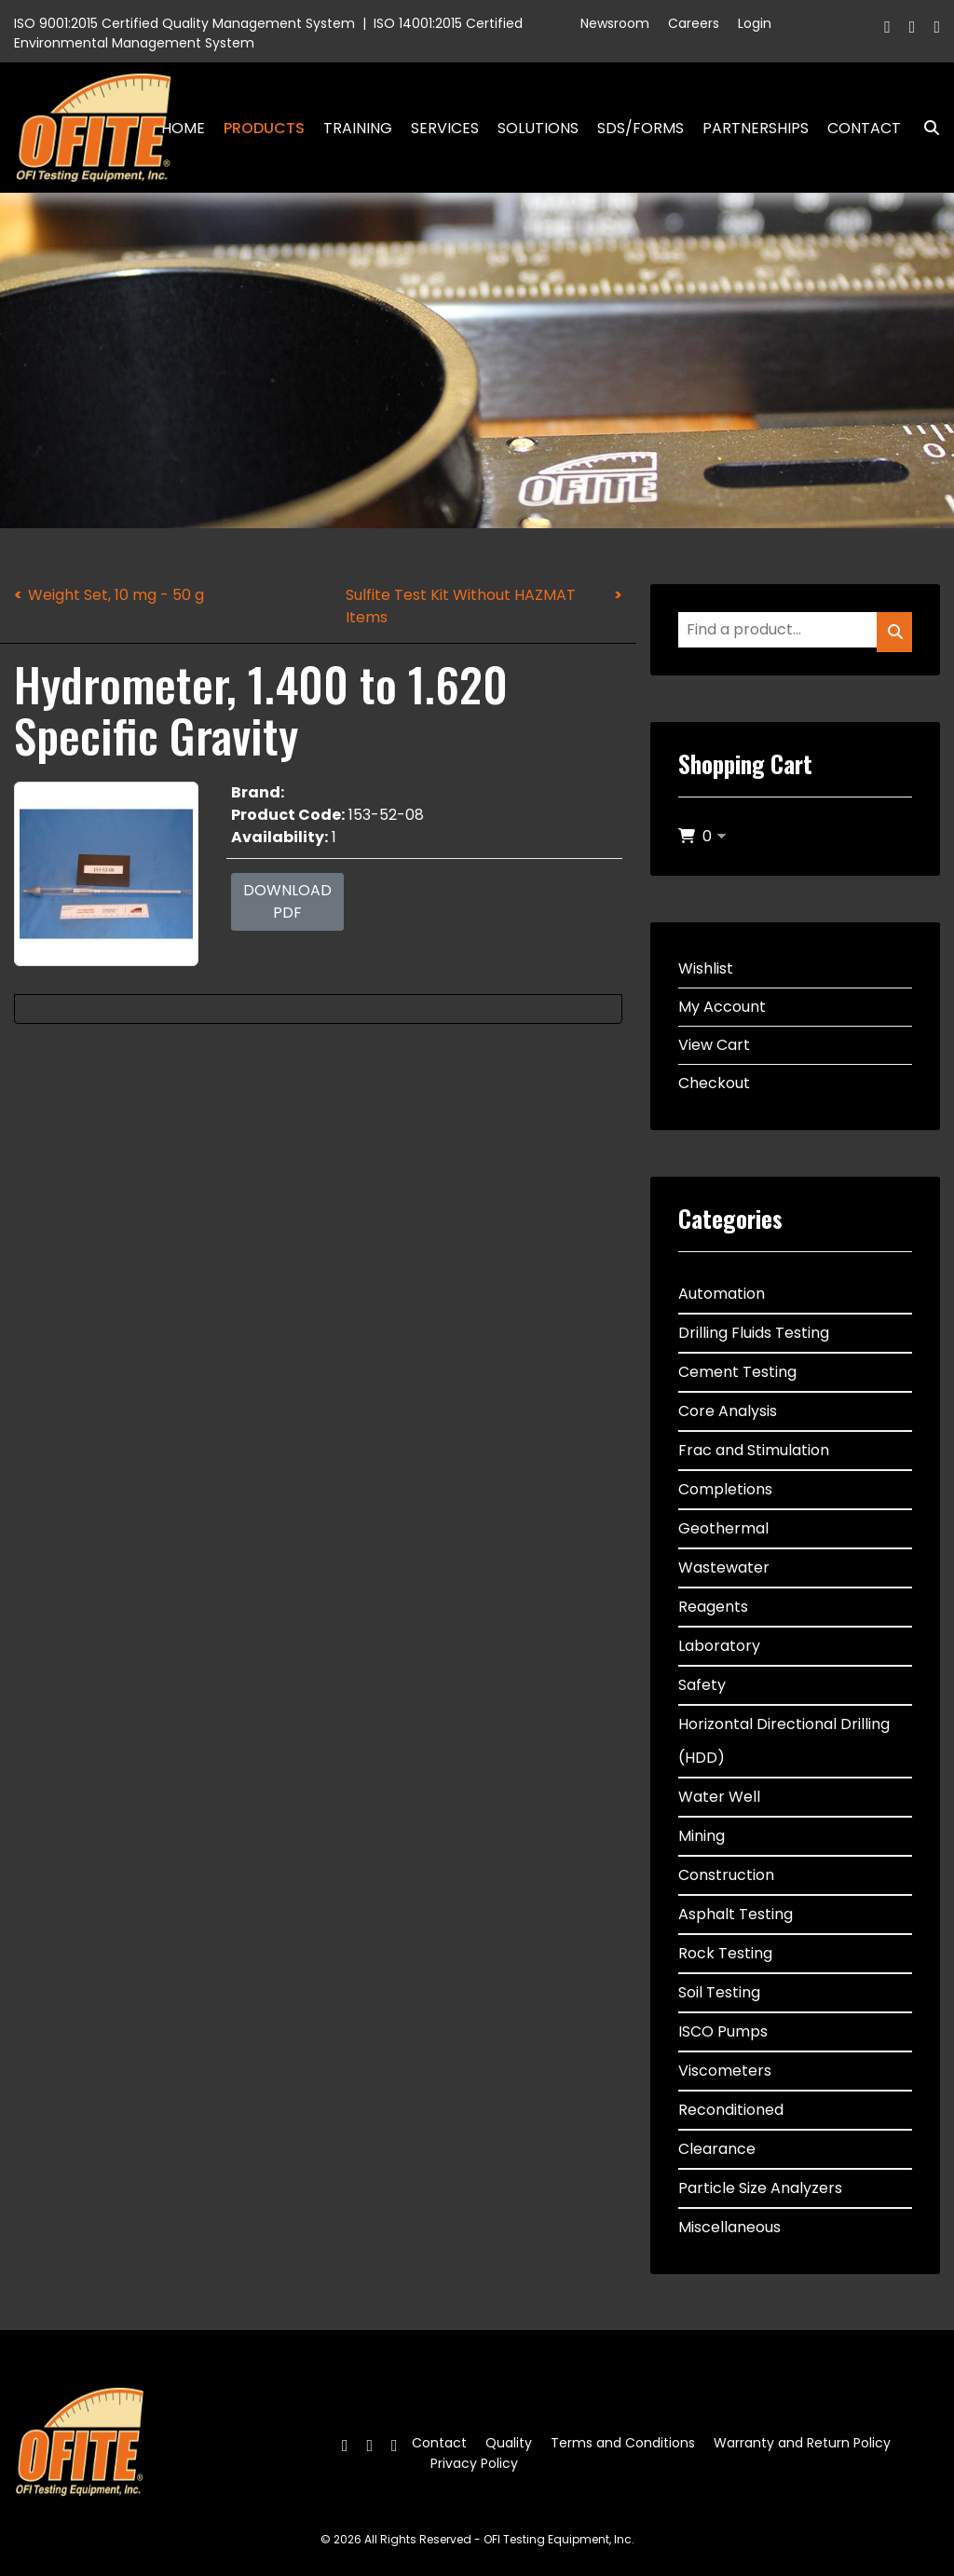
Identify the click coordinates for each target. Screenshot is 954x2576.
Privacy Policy (474, 2463)
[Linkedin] (937, 26)
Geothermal (723, 1528)
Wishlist (705, 968)
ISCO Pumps (723, 2031)
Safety (702, 1685)
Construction (726, 1875)
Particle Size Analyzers (760, 2188)
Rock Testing (725, 1953)
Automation (721, 1293)
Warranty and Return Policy (802, 2442)
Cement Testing (737, 1372)
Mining (701, 1836)
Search (924, 128)
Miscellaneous (729, 2227)
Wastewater (724, 1567)
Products (264, 128)
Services (445, 128)
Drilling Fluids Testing (753, 1332)
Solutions (538, 128)
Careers (693, 23)
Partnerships (755, 128)
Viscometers (724, 2070)
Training (357, 128)
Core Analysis (727, 1411)
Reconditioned (731, 2109)
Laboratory (719, 1645)
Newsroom (614, 23)
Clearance (717, 2149)
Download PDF (287, 901)
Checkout (714, 1083)
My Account (722, 1006)
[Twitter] (912, 26)
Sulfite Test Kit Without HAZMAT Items (461, 606)
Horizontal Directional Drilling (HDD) (784, 1740)
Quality (508, 2442)
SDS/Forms (640, 128)
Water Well (719, 1796)
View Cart (714, 1045)
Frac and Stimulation (753, 1450)
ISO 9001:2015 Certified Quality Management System (184, 23)
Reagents (713, 1606)
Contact (864, 128)
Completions (725, 1489)
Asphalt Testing (735, 1914)
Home (183, 128)
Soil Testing (719, 1992)
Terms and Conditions (623, 2442)
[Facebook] (887, 26)
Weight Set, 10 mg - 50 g (116, 595)
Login (754, 23)
